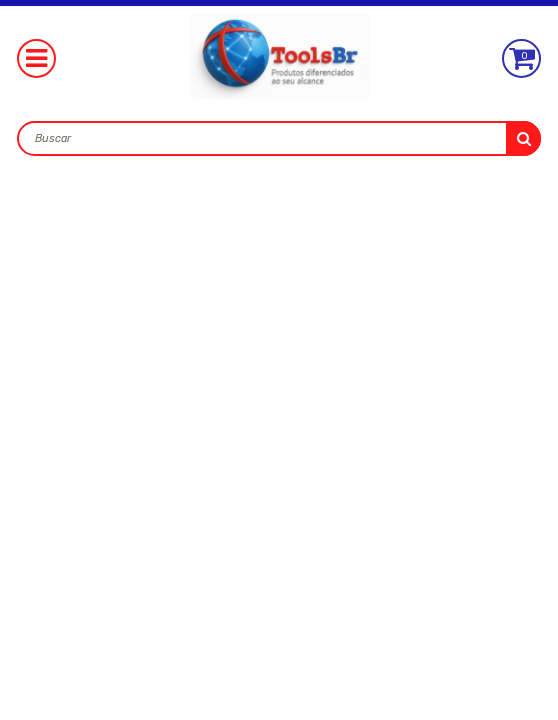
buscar (523, 138)
